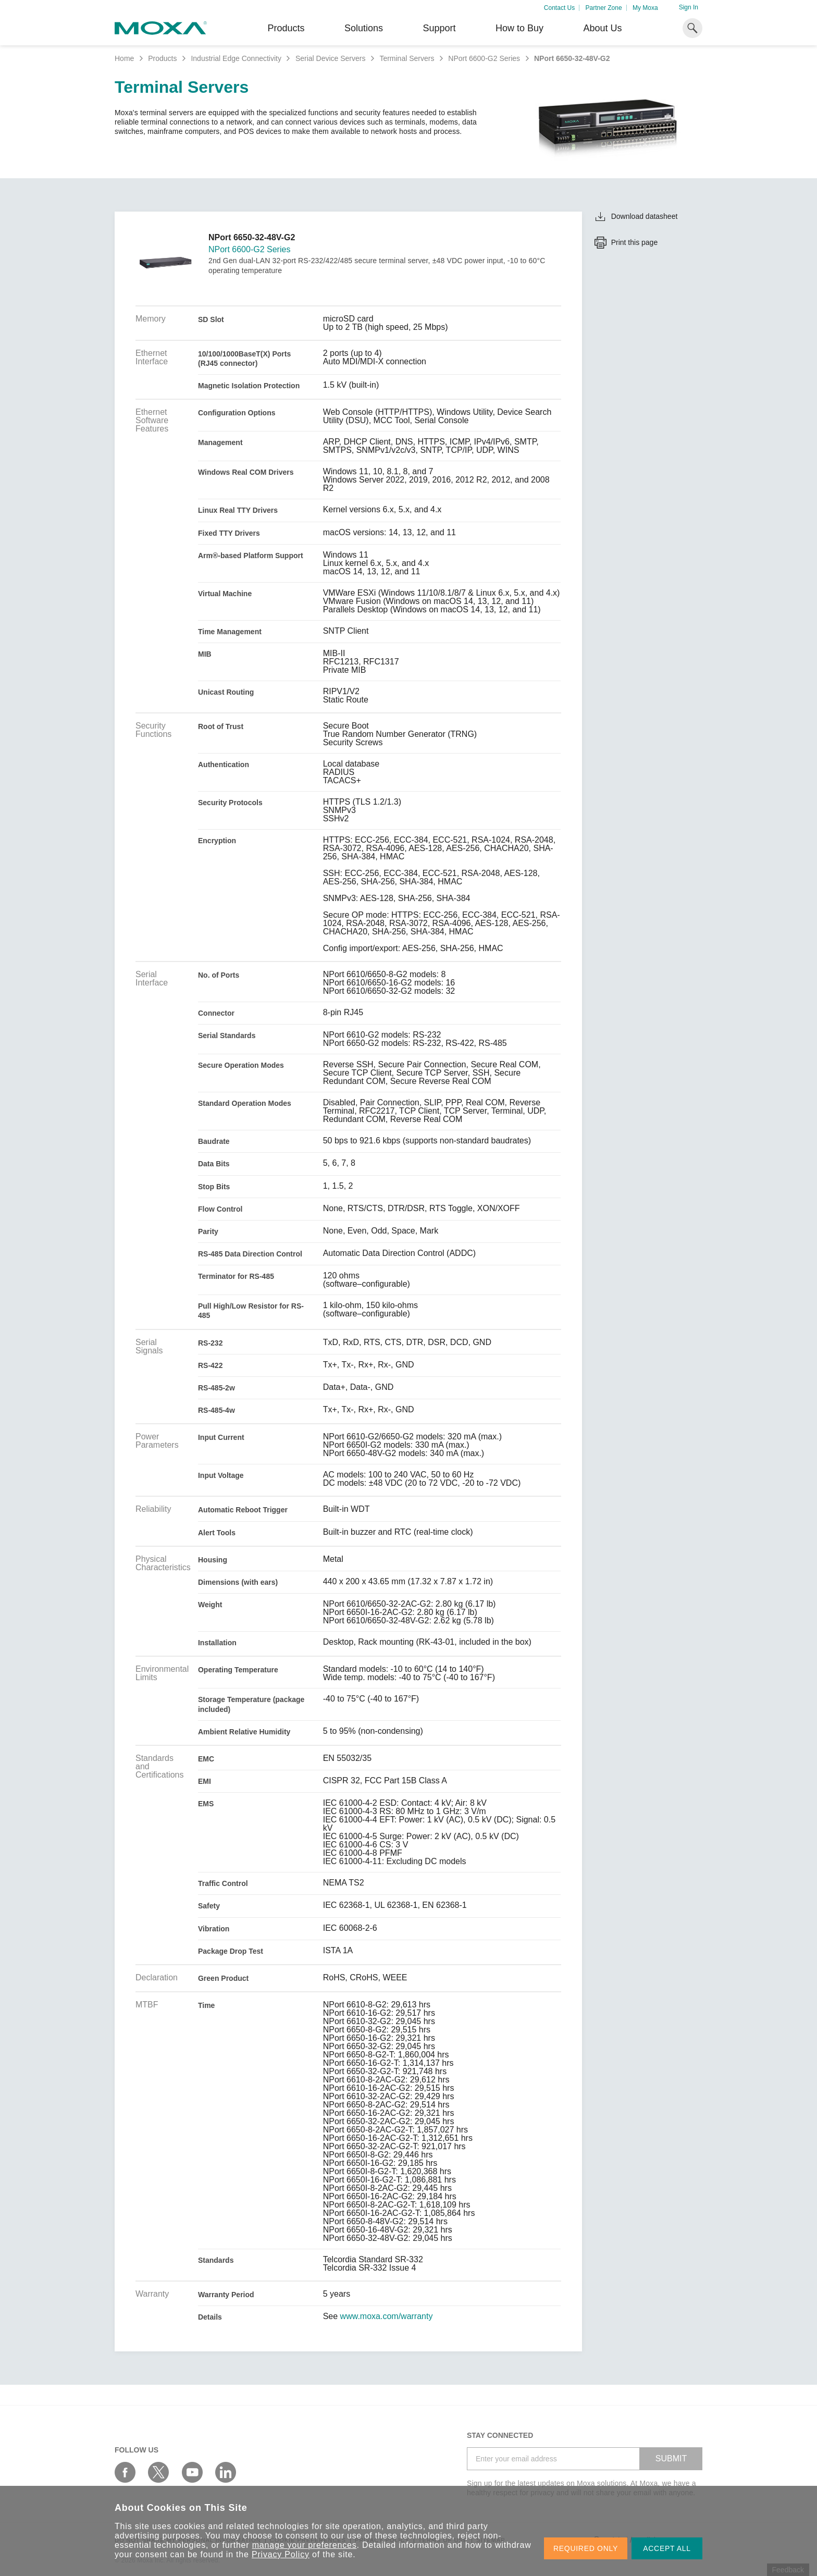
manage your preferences (304, 2545)
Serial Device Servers (330, 58)
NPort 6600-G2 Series (484, 58)
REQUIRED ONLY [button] (585, 2548)
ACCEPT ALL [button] (667, 2548)
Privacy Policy (281, 2554)
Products (162, 58)
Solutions (363, 28)
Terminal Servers (406, 58)
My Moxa (645, 8)
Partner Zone (604, 8)
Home (124, 58)
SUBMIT (671, 2458)
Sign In (688, 7)
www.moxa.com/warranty (386, 2316)
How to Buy (519, 28)
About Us (602, 28)
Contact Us (559, 8)
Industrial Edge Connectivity (236, 58)
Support (439, 28)
